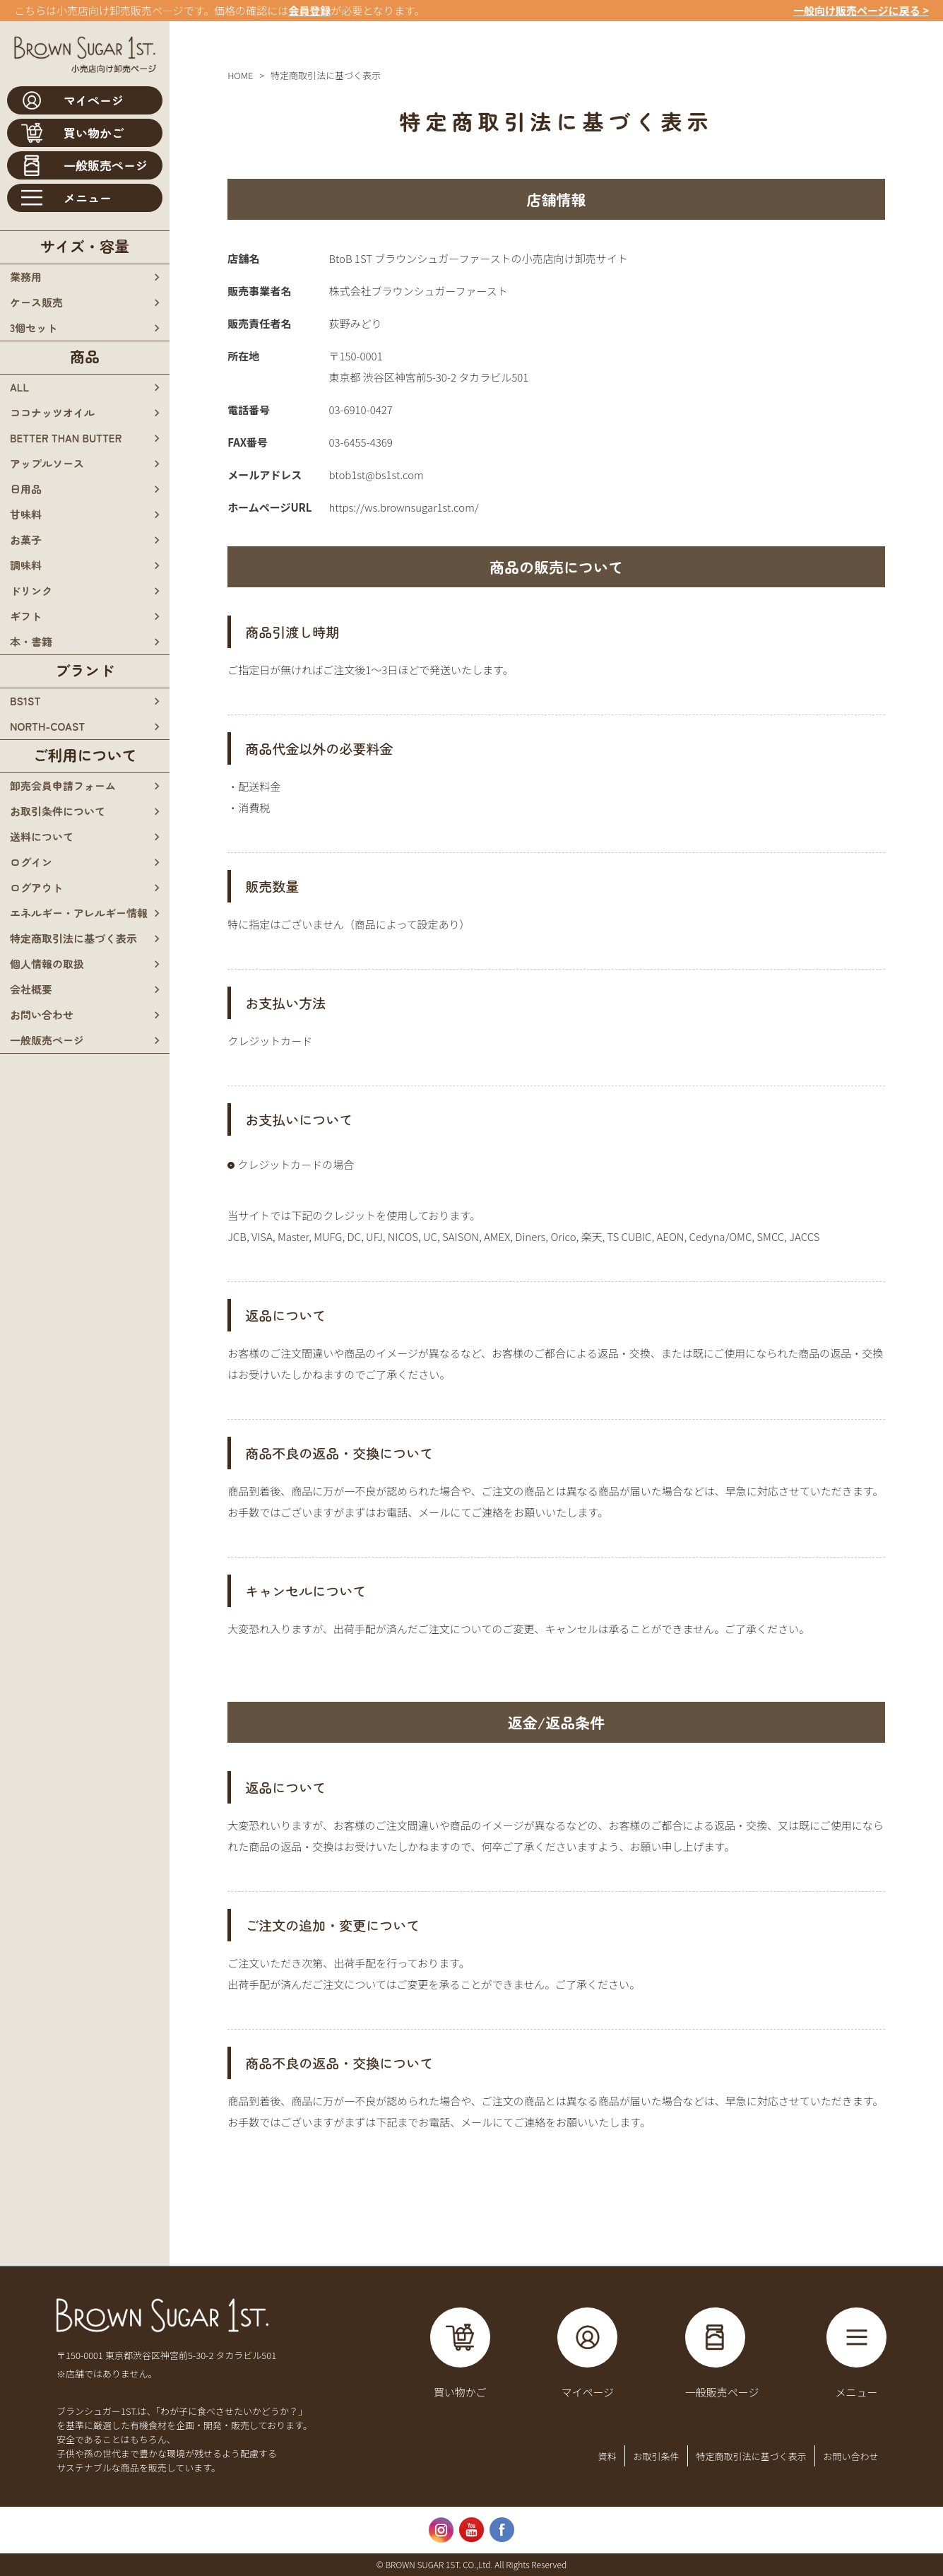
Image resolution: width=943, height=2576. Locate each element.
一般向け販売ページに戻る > (861, 10)
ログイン (31, 861)
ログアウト (36, 887)
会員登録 (309, 10)
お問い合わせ (41, 1014)
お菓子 (26, 539)
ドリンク (31, 590)
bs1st (25, 700)
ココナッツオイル (52, 412)
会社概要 (31, 989)
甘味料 (26, 514)
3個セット (33, 327)
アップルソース (47, 463)
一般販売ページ (47, 1040)
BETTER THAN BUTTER (65, 437)
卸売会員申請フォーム (63, 785)
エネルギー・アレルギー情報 (79, 912)
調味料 (26, 565)
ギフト (26, 615)
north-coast (47, 726)
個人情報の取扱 (47, 963)
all (19, 387)
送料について (41, 836)
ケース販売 (36, 302)
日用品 (26, 488)
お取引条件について (57, 811)
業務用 (26, 276)
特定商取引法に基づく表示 (73, 938)
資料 (607, 2456)
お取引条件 (656, 2456)
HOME (240, 75)
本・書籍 (31, 641)
